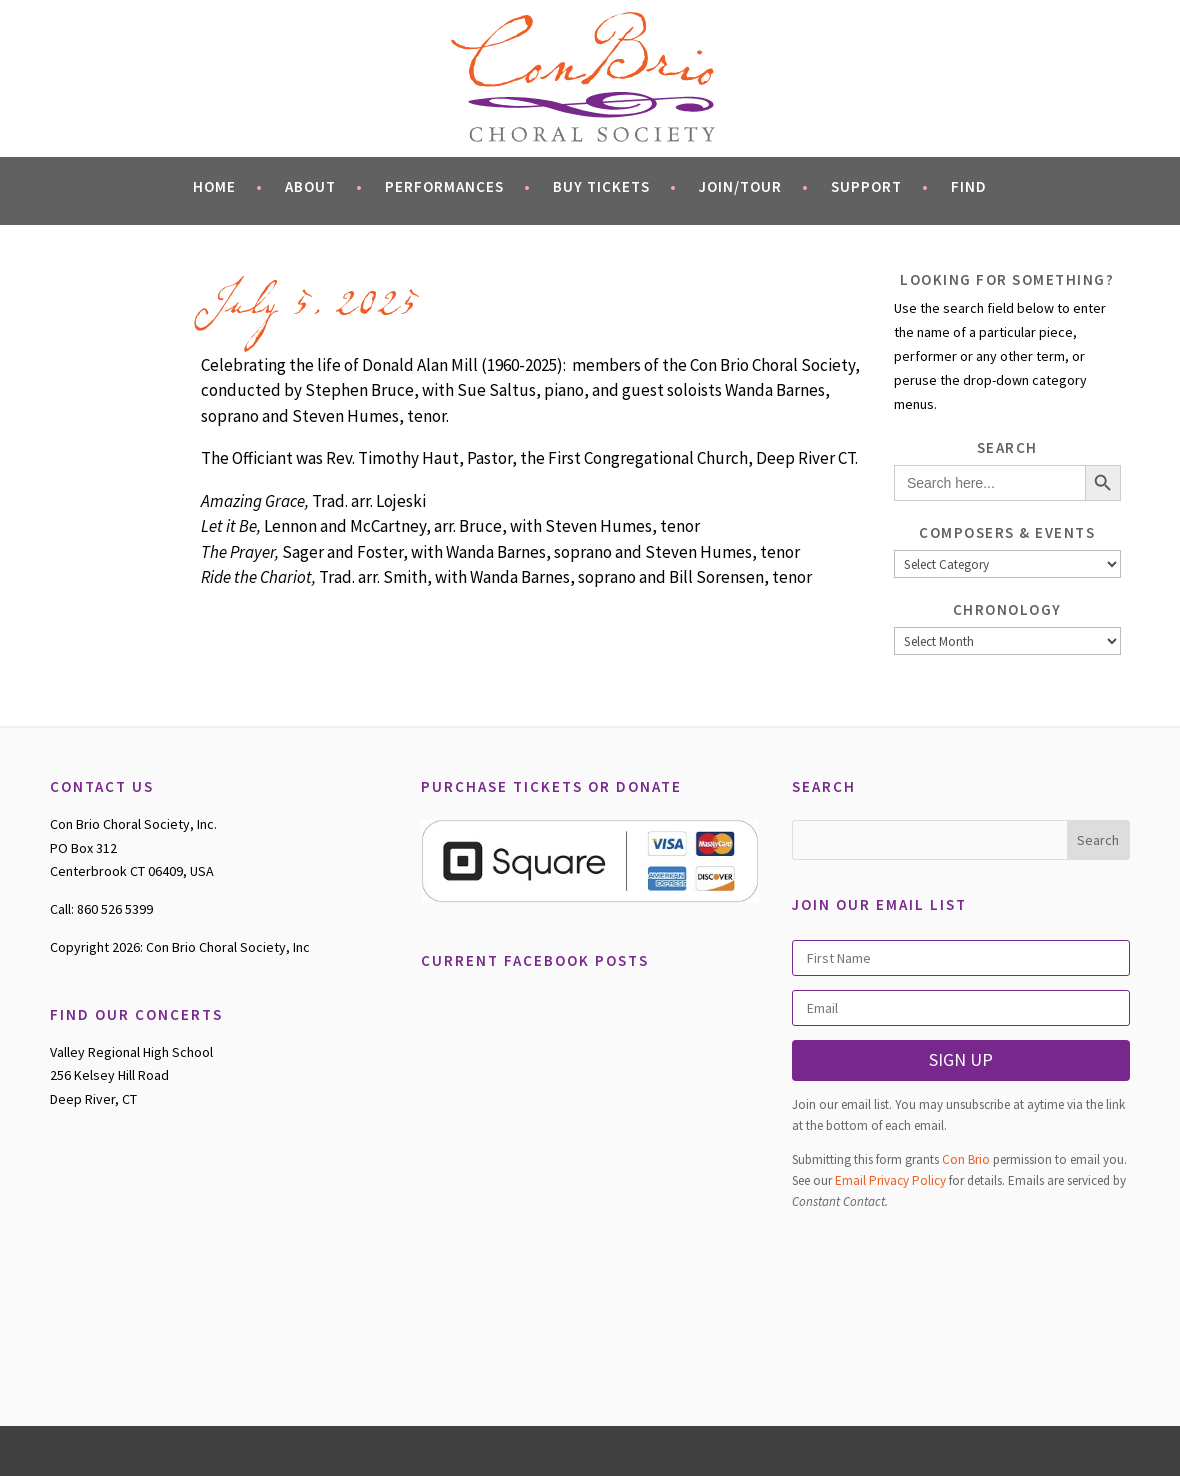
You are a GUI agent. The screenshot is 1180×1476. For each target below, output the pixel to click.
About (324, 186)
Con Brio (966, 1159)
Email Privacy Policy (890, 1180)
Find (969, 186)
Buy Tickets (615, 186)
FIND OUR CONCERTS (136, 1014)
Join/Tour (754, 186)
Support (880, 186)
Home (228, 186)
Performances (458, 186)
